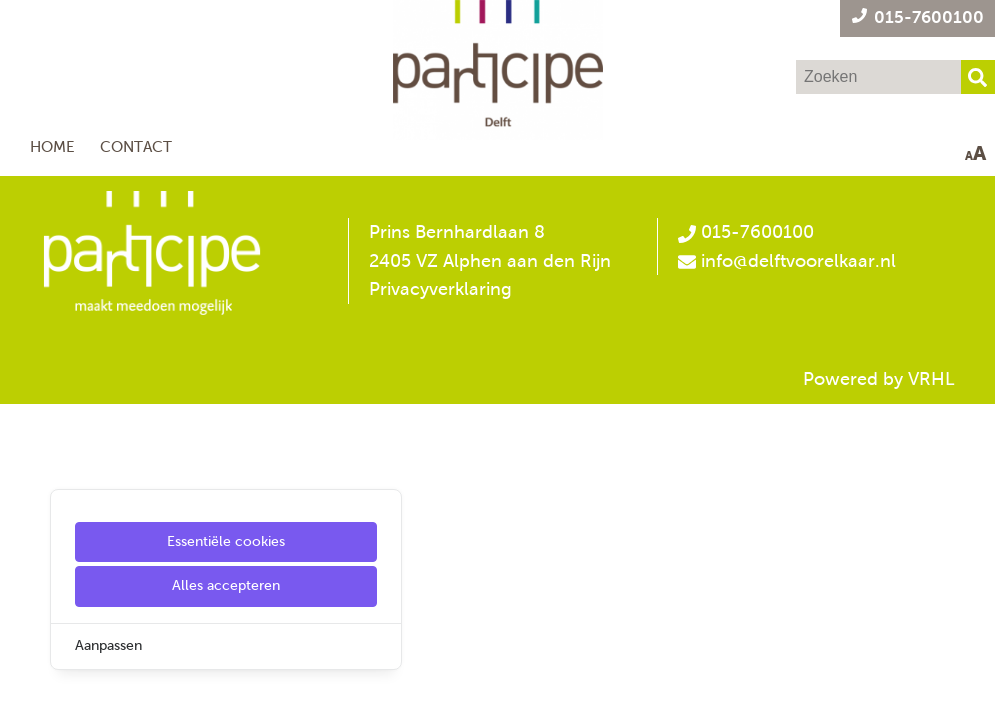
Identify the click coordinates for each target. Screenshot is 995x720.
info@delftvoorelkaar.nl (798, 261)
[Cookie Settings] (23, 690)
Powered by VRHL (879, 379)
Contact (136, 146)
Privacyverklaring (440, 289)
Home (52, 146)
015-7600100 (746, 232)
